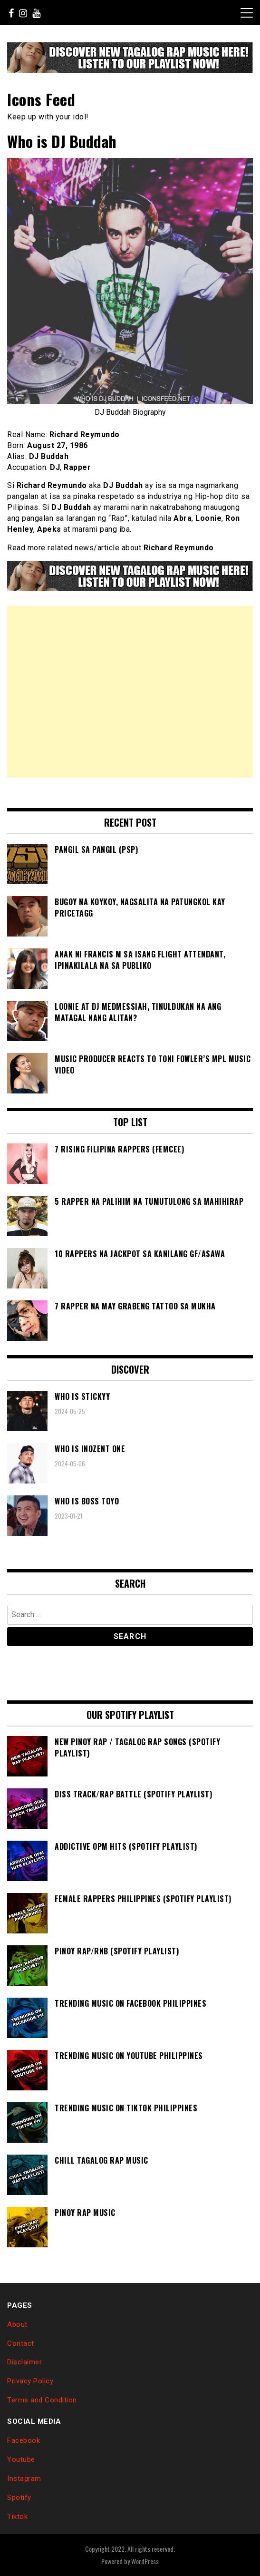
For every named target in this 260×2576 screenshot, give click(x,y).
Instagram (24, 2478)
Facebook (23, 2440)
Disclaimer (24, 2362)
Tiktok (17, 2516)
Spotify (19, 2497)
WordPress (145, 2561)
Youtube (21, 2459)
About (17, 2324)
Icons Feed (41, 99)
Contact (20, 2343)
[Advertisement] (130, 692)
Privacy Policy (30, 2381)
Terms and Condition (42, 2400)
